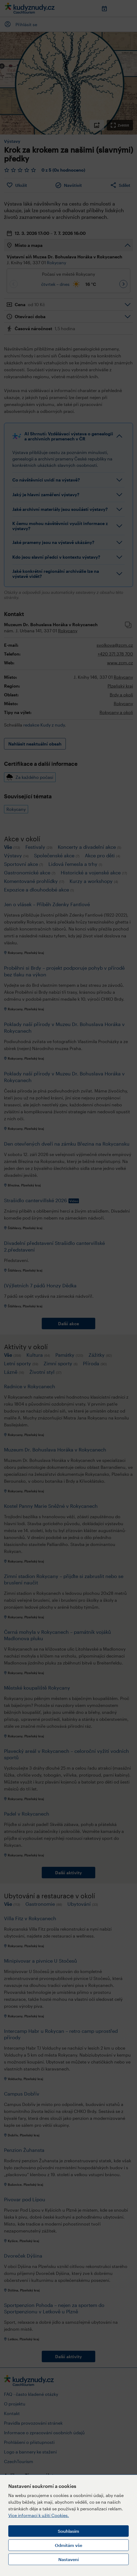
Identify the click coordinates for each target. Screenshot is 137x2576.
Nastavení (68, 2559)
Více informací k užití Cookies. (38, 2515)
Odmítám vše (68, 2545)
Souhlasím (68, 2531)
